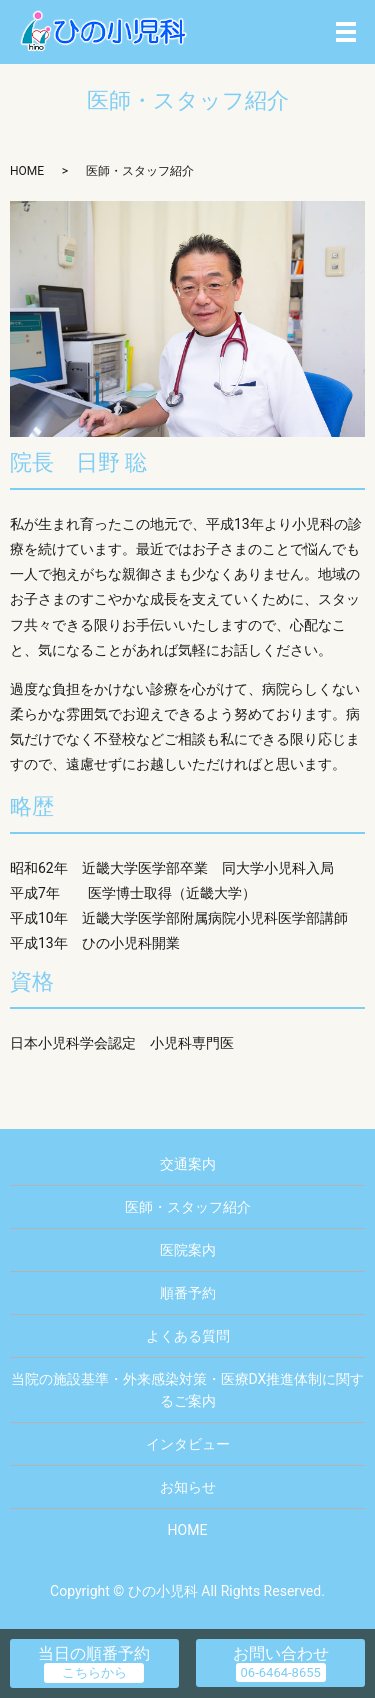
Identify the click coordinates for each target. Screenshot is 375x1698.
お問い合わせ (281, 1653)
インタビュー (188, 1444)
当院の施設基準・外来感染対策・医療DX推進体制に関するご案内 (188, 1390)
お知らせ (188, 1487)
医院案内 (188, 1250)
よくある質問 (188, 1336)
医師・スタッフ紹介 (188, 1207)
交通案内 (188, 1164)
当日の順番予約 (94, 1653)
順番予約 (188, 1293)
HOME (27, 171)
